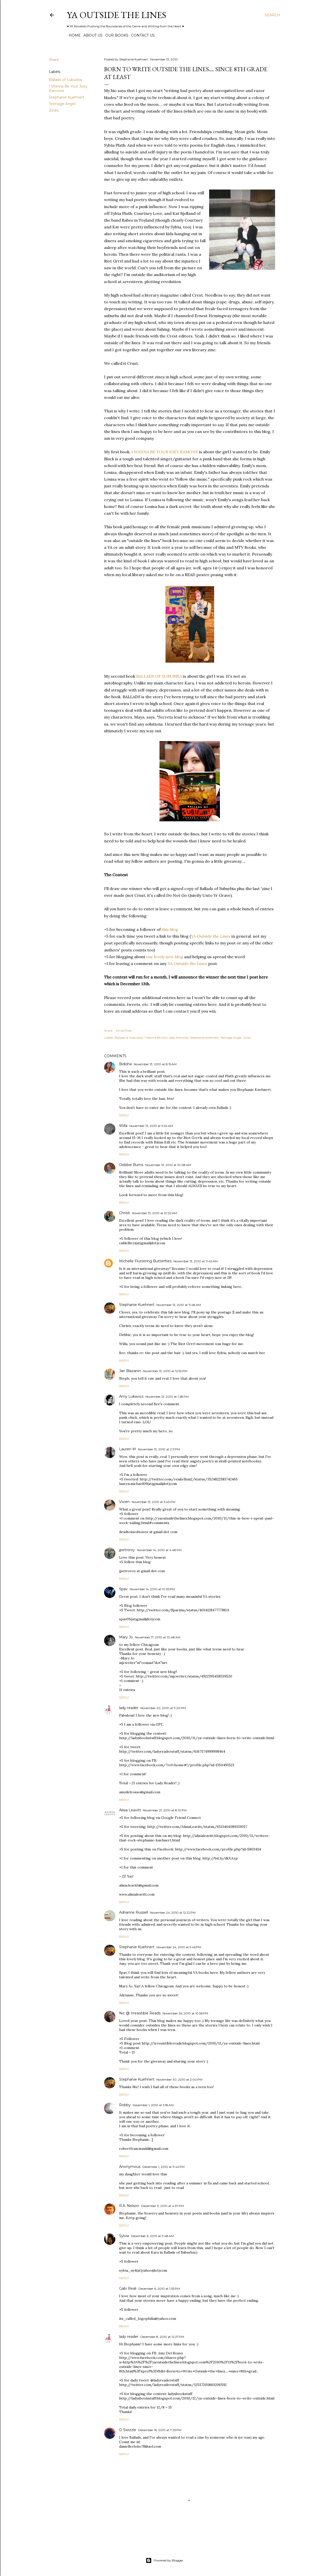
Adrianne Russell (133, 1912)
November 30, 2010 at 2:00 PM (179, 2079)
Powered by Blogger (164, 2560)
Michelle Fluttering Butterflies (145, 1261)
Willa (123, 1125)
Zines (53, 110)
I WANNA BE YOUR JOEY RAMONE (164, 451)
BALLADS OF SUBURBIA (159, 676)
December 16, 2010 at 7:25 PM (159, 2430)
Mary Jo (126, 1637)
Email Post (124, 1030)
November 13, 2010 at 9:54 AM (151, 1126)
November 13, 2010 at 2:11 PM (159, 1449)
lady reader (128, 1708)
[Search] (272, 15)
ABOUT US (91, 35)
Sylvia (124, 2236)
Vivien (124, 1501)
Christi (124, 1213)
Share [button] (54, 59)
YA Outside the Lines (116, 15)
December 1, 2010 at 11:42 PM (163, 2167)
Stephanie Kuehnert (66, 97)
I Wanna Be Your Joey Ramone (166, 1037)
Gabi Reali (127, 2288)
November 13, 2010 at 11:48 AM (178, 1305)
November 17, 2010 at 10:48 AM (157, 1637)
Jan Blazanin (130, 1371)
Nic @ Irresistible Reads (139, 2013)
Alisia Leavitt (130, 1810)
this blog (170, 929)
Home (73, 35)
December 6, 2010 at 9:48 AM (152, 2236)
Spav (123, 1589)
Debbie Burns (131, 1165)
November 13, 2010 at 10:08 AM (168, 1165)
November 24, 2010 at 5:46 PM (178, 1947)
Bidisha (125, 1064)
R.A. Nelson (129, 2205)
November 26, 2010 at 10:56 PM (185, 2013)
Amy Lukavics (131, 1396)
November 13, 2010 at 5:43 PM (153, 1502)
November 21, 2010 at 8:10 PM (165, 1810)
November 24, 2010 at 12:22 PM (173, 1912)
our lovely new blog (164, 956)
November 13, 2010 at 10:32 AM (154, 1213)
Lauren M (127, 1449)
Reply (124, 1115)
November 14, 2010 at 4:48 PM (159, 1550)
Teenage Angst (62, 104)
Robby (125, 2105)
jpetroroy (127, 1550)
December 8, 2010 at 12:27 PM (162, 2337)
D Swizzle (127, 2430)
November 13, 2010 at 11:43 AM (196, 1261)
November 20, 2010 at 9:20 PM (163, 1708)
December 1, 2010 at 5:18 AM (153, 2105)
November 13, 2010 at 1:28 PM (167, 1396)
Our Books (115, 35)
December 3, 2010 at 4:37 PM (162, 2206)
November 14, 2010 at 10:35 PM (152, 1589)
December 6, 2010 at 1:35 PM (159, 2288)
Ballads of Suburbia (65, 79)
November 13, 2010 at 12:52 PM (165, 1371)
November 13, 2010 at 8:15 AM (155, 1064)
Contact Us (141, 35)
